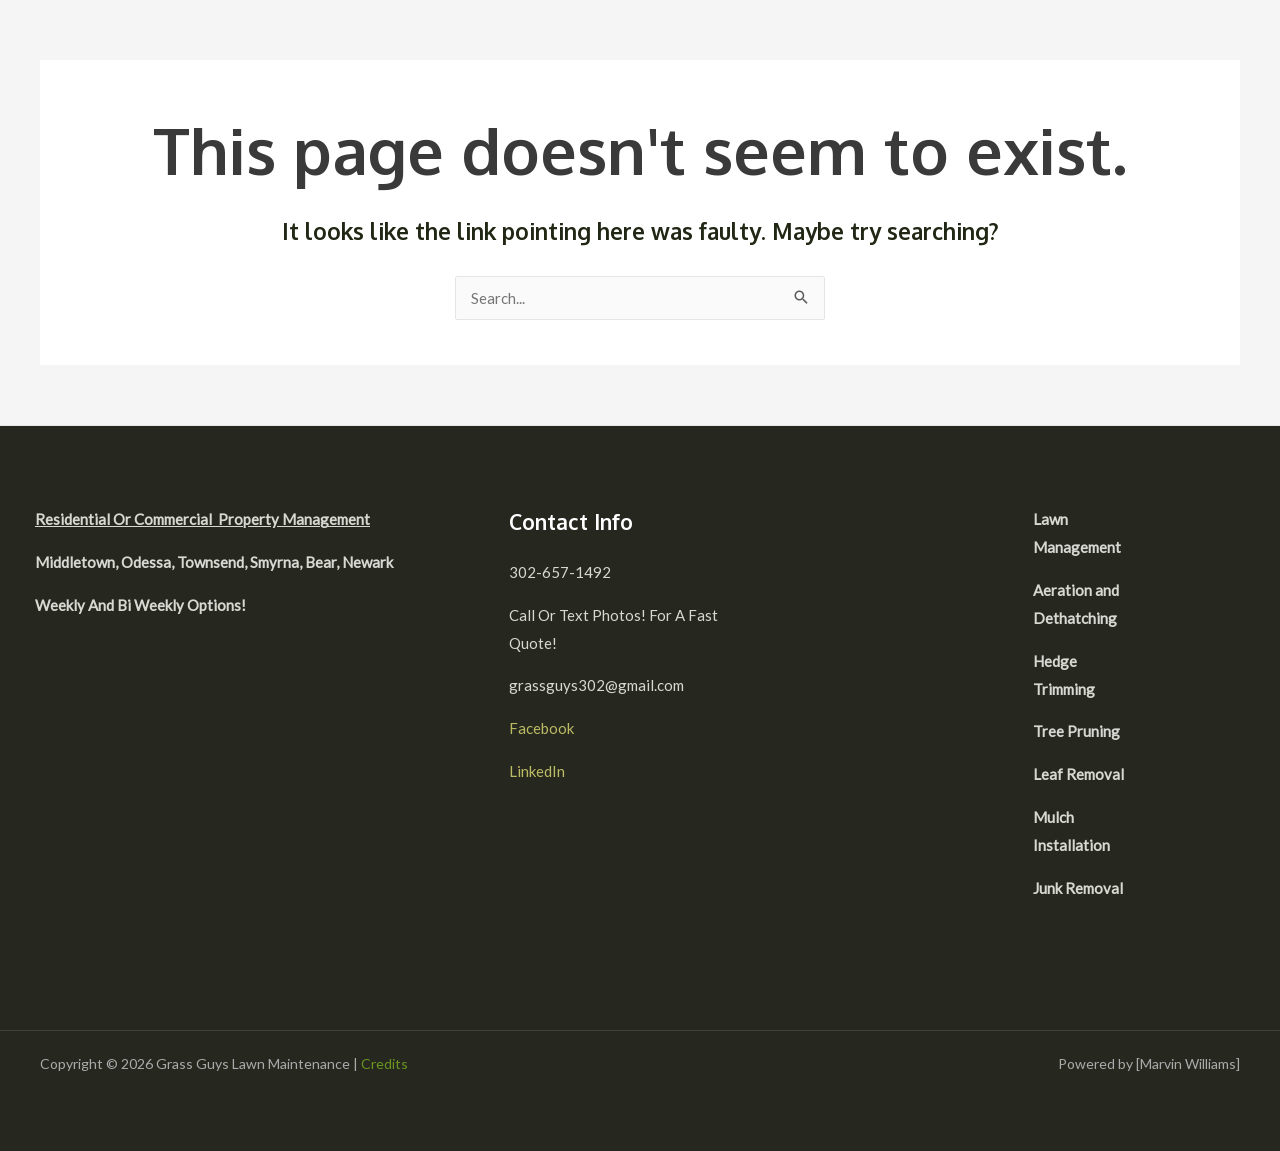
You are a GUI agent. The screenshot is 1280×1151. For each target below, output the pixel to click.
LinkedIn (537, 771)
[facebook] (1192, 522)
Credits (384, 1063)
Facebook (541, 728)
